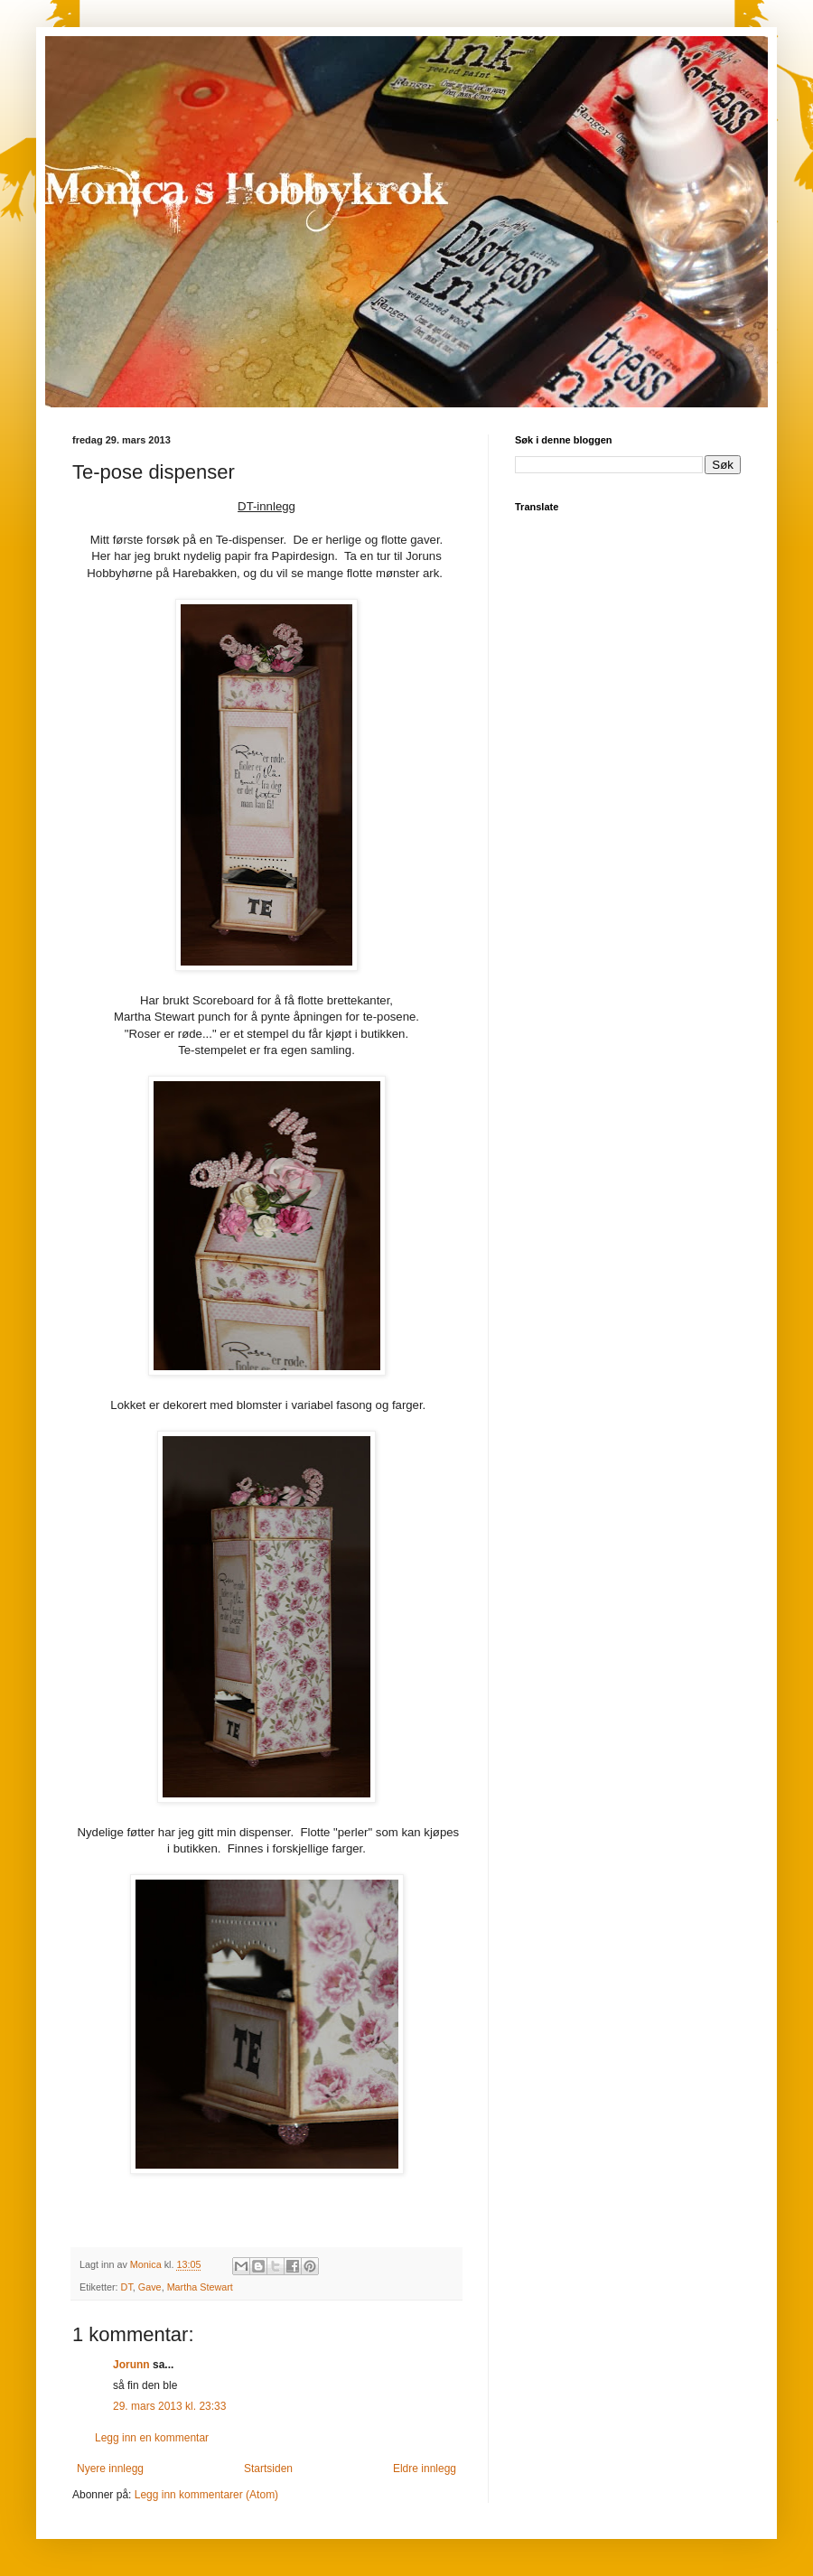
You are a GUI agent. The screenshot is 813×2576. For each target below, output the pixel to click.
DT (127, 2287)
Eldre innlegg (424, 2468)
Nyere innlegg (110, 2468)
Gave (150, 2287)
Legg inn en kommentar (152, 2437)
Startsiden (268, 2468)
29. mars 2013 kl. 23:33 (169, 2406)
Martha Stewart (200, 2287)
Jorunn (131, 2364)
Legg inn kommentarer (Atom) (206, 2494)
